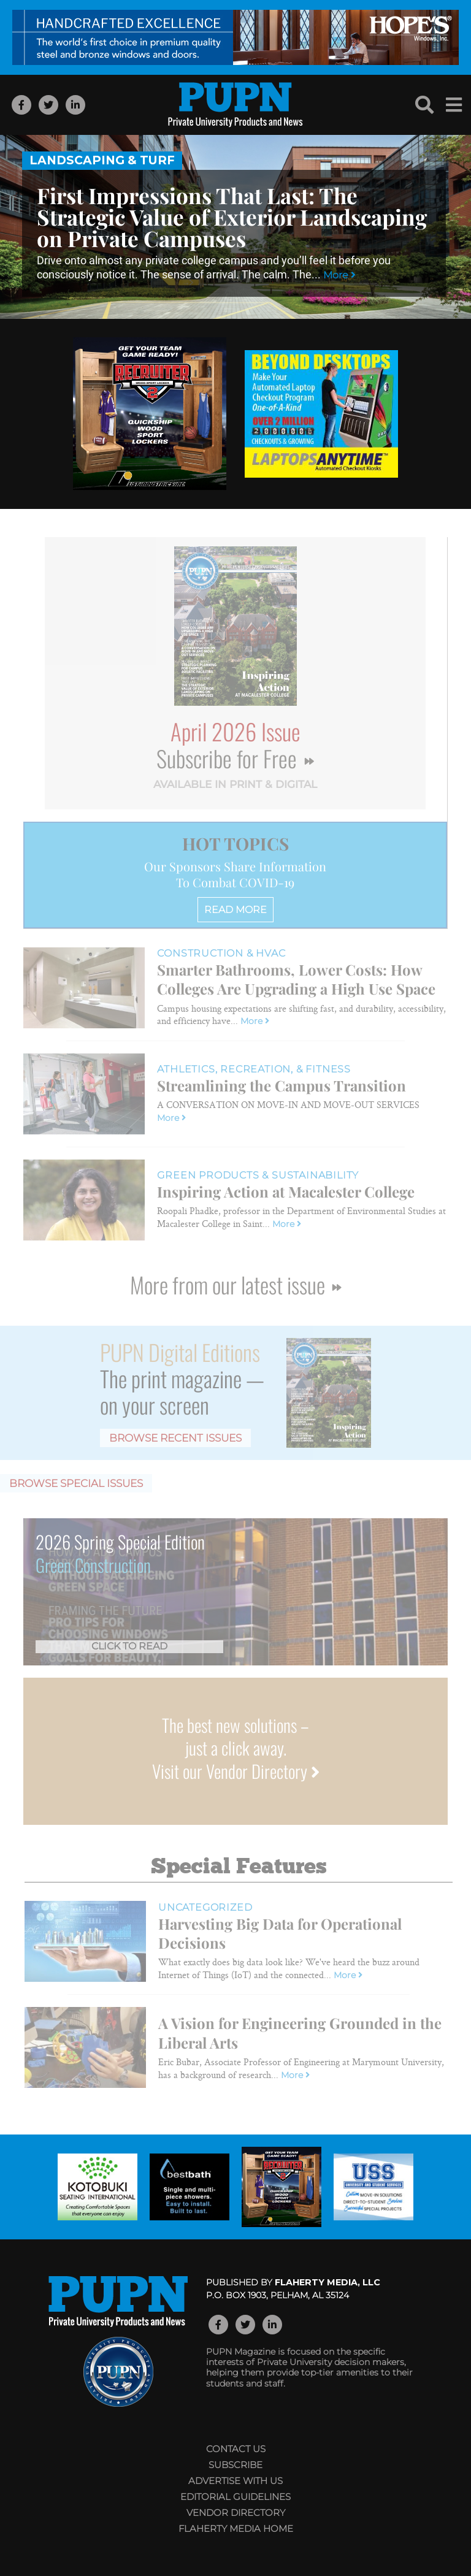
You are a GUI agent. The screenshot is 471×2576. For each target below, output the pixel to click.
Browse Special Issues (76, 1483)
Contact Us (236, 2449)
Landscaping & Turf (102, 160)
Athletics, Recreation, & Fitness (254, 1069)
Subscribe (235, 2465)
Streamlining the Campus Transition (281, 1085)
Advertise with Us (235, 2480)
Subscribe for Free (235, 758)
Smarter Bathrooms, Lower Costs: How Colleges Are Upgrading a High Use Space (296, 979)
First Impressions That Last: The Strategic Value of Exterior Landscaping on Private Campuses (232, 217)
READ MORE (235, 909)
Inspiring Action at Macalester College (286, 1191)
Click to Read (129, 1646)
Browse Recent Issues (175, 1438)
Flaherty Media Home (235, 2528)
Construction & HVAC (221, 953)
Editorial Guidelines (235, 2496)
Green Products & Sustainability (258, 1175)
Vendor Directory (235, 2512)
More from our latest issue (235, 1284)
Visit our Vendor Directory (236, 1771)
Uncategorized (205, 1907)
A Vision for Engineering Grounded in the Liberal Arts (300, 2032)
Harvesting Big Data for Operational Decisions (280, 1933)
